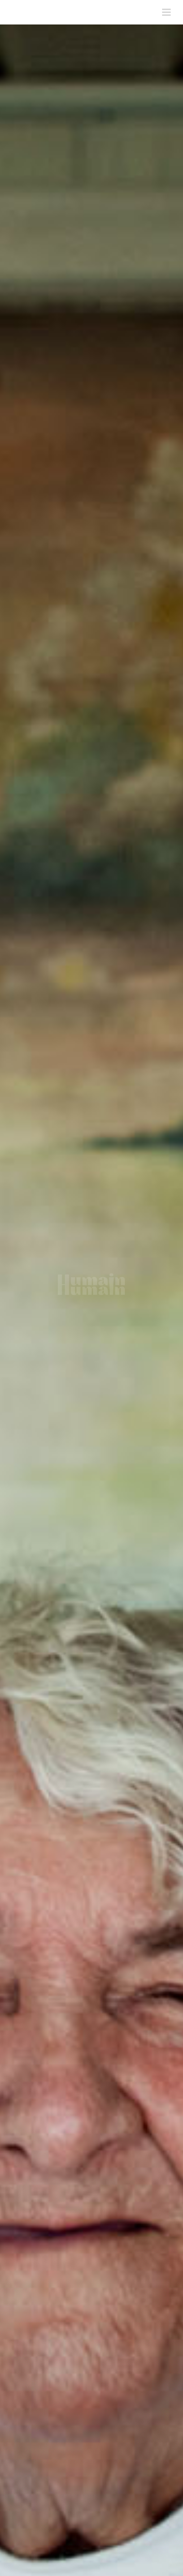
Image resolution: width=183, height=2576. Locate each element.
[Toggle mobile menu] (167, 12)
